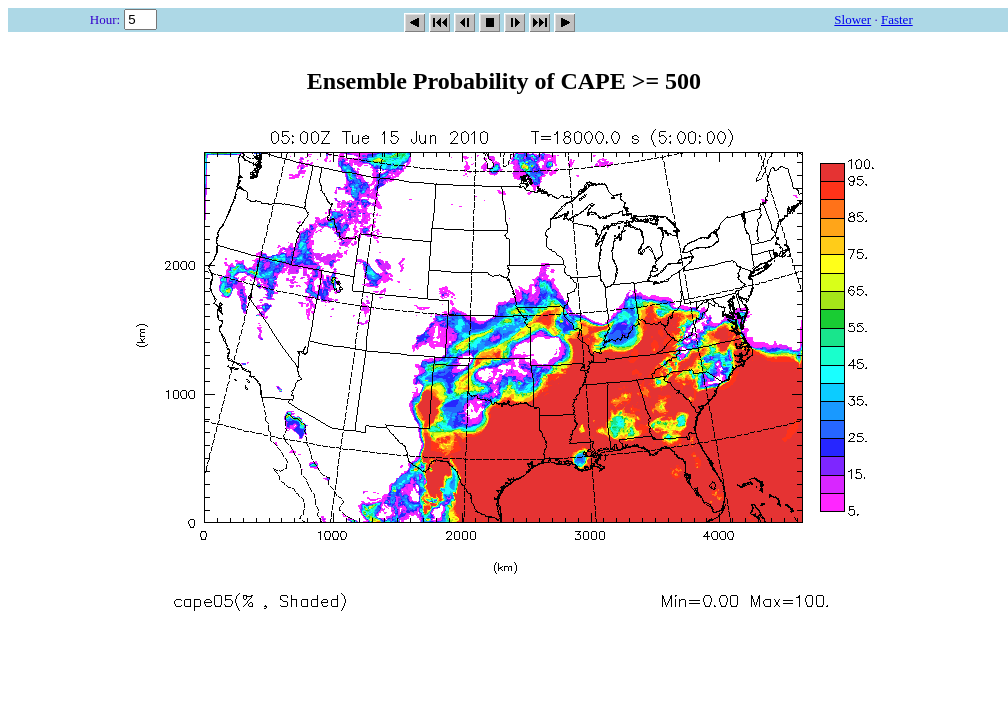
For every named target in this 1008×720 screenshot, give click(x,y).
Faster (897, 19)
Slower (852, 19)
